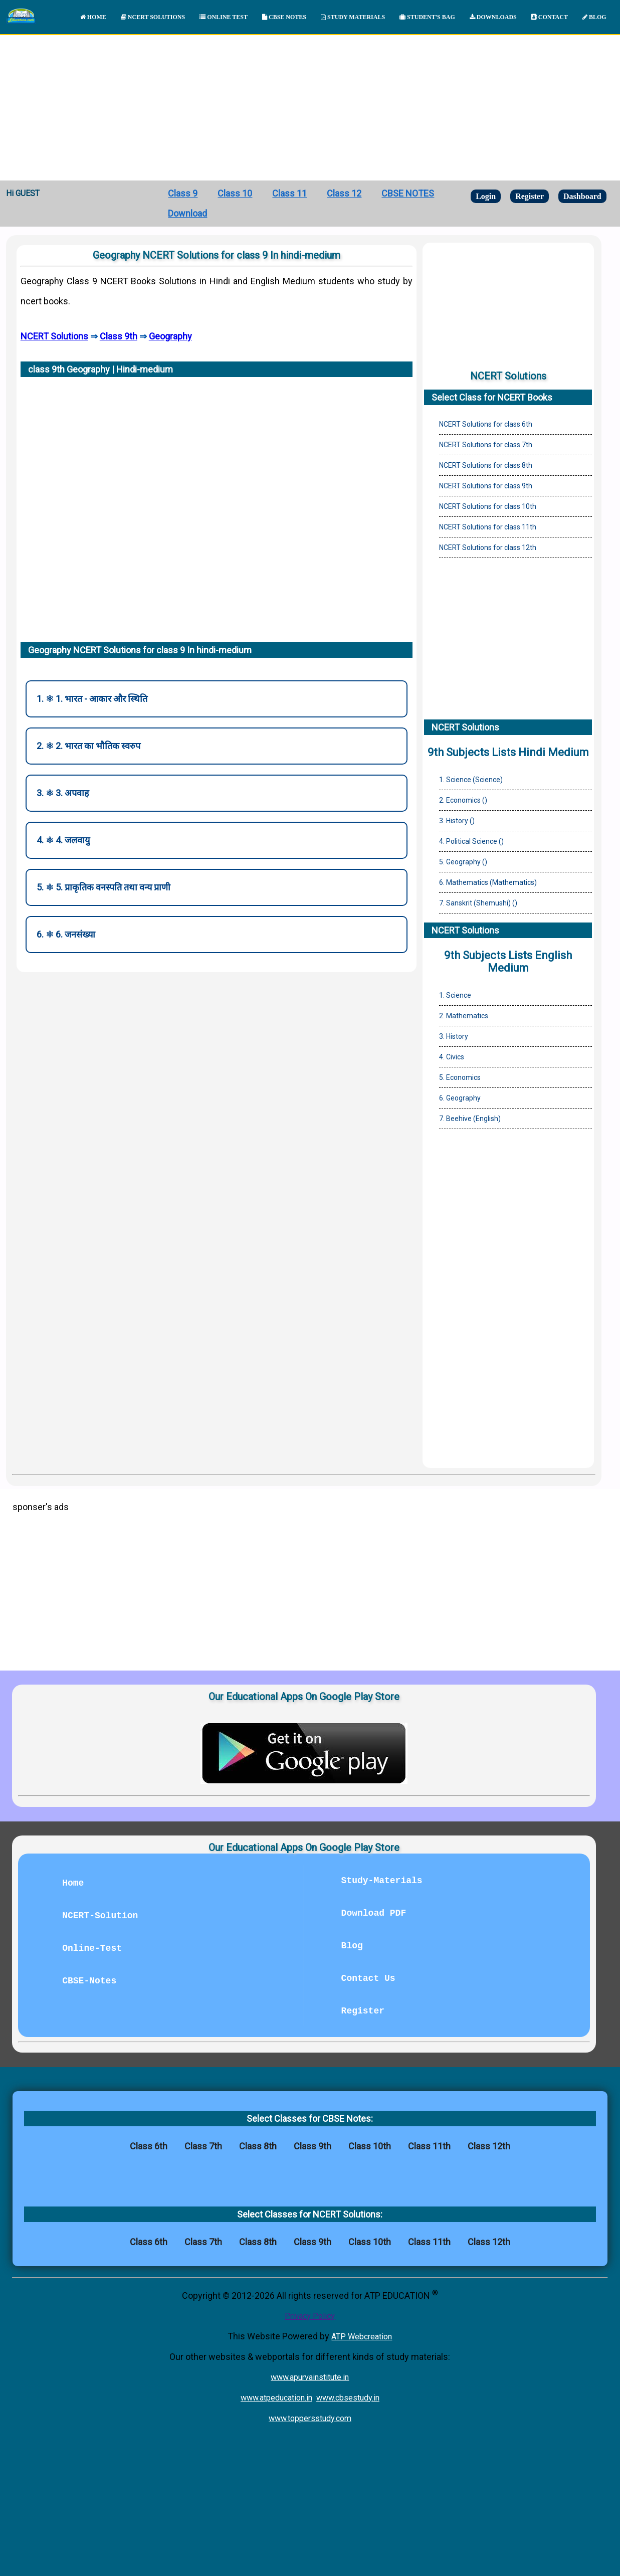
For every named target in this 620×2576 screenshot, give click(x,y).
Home (73, 1883)
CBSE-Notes (89, 1981)
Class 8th (258, 2146)
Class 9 (182, 193)
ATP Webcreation (361, 2336)
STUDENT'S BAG (427, 17)
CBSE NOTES (284, 17)
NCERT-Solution (100, 1916)
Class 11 (289, 193)
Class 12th (489, 2146)
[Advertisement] (310, 105)
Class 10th (369, 2146)
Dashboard (582, 196)
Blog (352, 1946)
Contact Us (368, 1978)
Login (486, 196)
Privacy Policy (310, 2316)
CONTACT (549, 17)
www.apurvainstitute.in (310, 2377)
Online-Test (92, 1948)
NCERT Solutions (54, 336)
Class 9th (118, 336)
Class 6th (148, 2146)
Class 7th (203, 2146)
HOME (93, 17)
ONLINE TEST (223, 17)
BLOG (594, 17)
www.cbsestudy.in (347, 2398)
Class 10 (235, 193)
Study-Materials (382, 1881)
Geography (170, 336)
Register (529, 196)
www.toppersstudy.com (310, 2418)
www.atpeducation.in (276, 2398)
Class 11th (429, 2146)
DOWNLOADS (493, 17)
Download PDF (373, 1913)
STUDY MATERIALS (353, 17)
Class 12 (344, 193)
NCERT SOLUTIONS (153, 17)
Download (187, 213)
